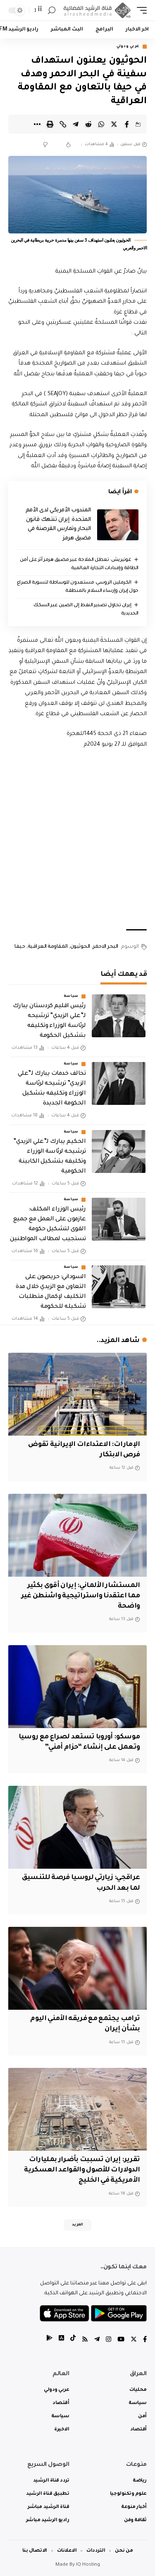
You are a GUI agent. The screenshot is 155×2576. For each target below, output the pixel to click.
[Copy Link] (63, 124)
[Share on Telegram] (75, 124)
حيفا (19, 947)
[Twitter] (134, 2340)
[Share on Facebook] (127, 124)
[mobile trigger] (140, 10)
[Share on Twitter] (114, 124)
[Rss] (85, 2340)
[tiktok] (73, 2340)
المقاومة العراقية (48, 947)
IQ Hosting (88, 2565)
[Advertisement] (77, 839)
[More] (37, 124)
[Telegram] (97, 2340)
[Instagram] (108, 2340)
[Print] (50, 124)
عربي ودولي (128, 47)
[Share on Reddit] (88, 124)
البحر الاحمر (105, 947)
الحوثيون (80, 947)
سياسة (71, 996)
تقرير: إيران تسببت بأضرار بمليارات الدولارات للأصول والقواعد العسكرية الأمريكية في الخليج (82, 2170)
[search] (51, 10)
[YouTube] (120, 2340)
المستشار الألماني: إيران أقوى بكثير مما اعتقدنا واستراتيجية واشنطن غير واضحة (80, 1596)
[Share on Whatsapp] (101, 124)
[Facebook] (145, 2340)
